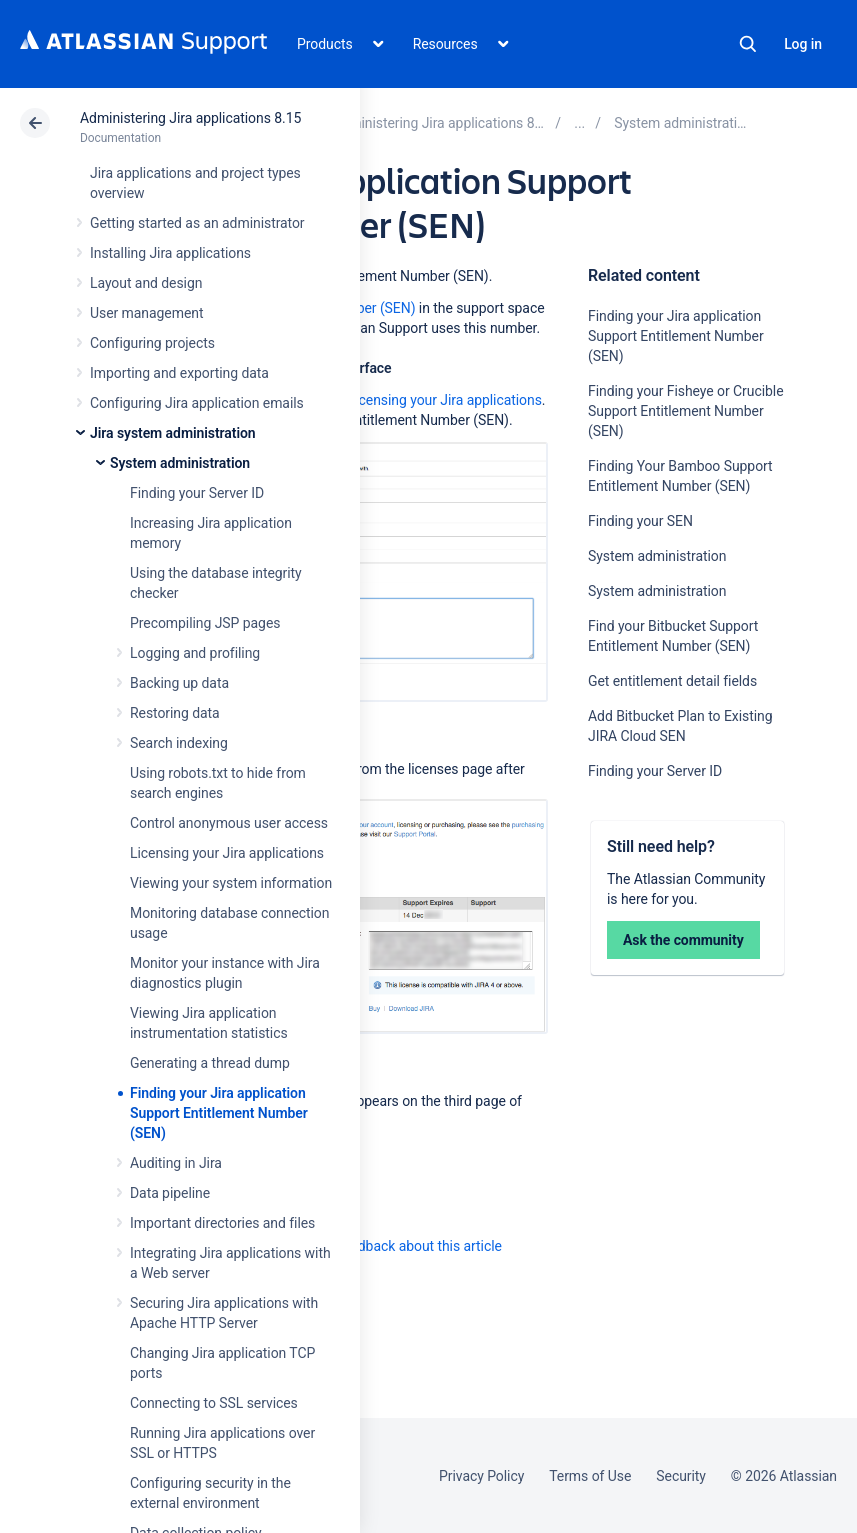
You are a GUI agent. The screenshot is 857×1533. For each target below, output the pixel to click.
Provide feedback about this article (395, 1246)
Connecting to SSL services (214, 1403)
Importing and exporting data (179, 373)
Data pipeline (170, 1193)
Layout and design (146, 283)
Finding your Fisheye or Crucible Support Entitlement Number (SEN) (685, 411)
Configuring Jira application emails (197, 403)
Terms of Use (590, 1476)
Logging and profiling (195, 653)
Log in (803, 44)
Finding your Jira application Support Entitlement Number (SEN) (219, 1113)
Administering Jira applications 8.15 (190, 118)
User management (146, 313)
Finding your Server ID (197, 493)
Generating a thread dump (210, 1063)
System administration (180, 463)
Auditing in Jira (176, 1163)
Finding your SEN (640, 521)
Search (748, 44)
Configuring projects (152, 343)
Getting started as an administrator (197, 223)
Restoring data (175, 713)
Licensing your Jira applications (227, 853)
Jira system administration (173, 433)
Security (681, 1476)
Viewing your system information (231, 883)
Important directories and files (222, 1223)
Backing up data (179, 683)
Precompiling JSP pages (205, 623)
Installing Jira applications (170, 253)
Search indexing (179, 743)
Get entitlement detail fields (672, 681)
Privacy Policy (481, 1476)
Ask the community (683, 940)
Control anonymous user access (229, 823)
